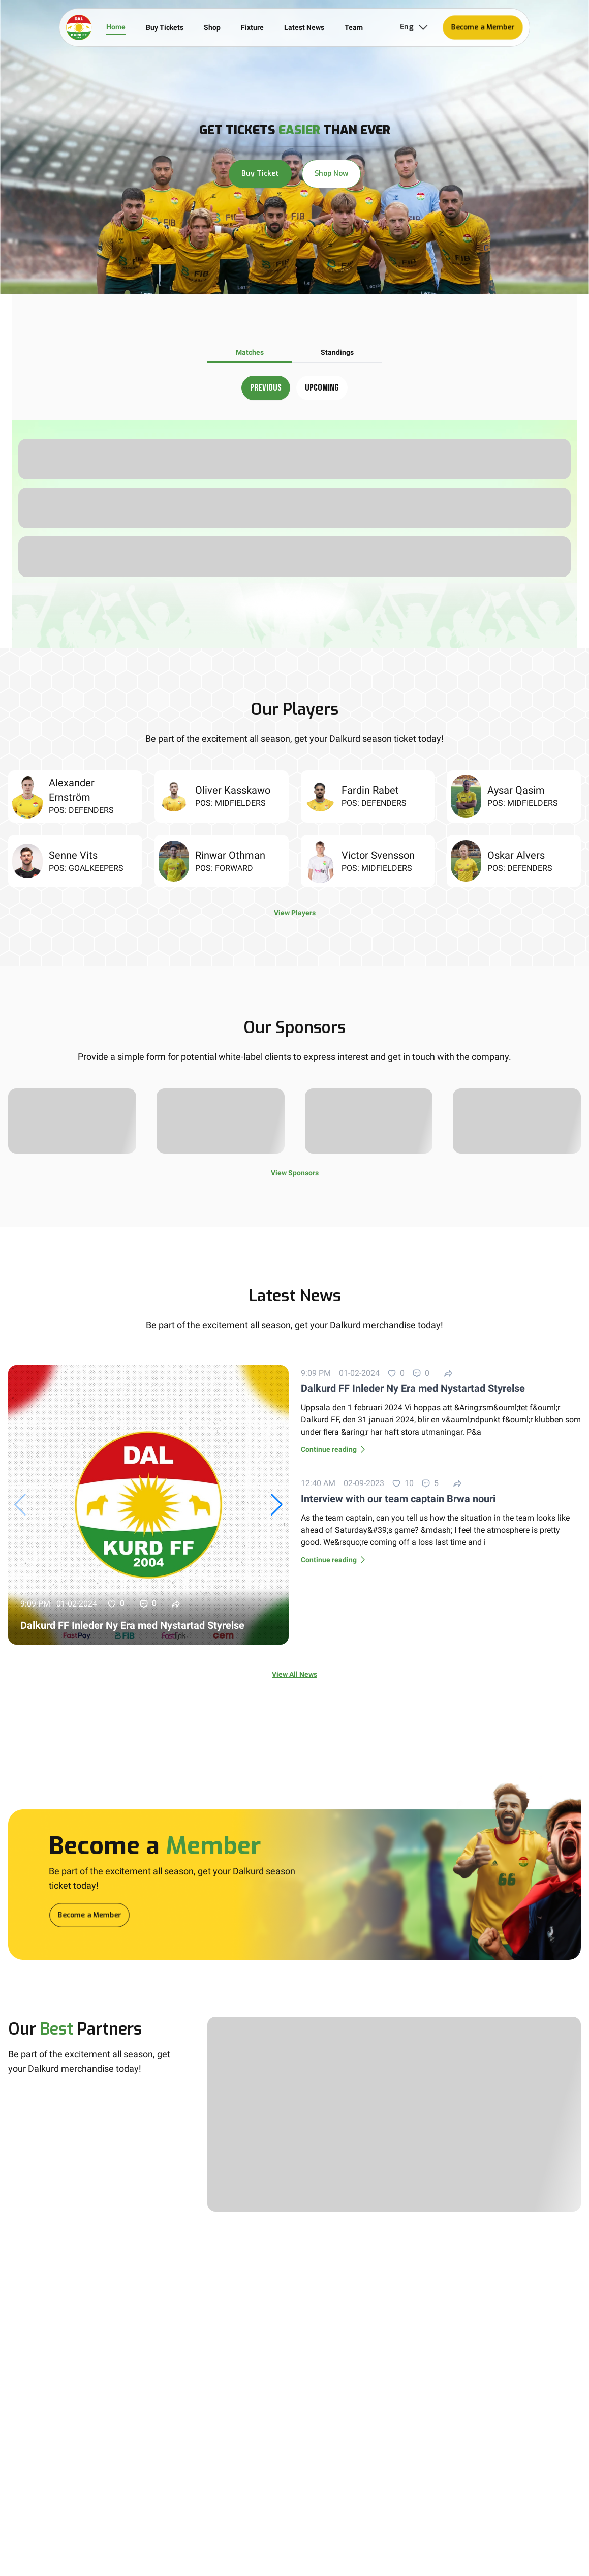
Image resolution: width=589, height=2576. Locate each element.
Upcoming (322, 388)
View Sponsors (295, 1173)
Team (354, 27)
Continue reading (335, 1449)
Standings (337, 352)
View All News (294, 1674)
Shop (212, 27)
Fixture (252, 27)
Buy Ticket (260, 173)
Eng (414, 27)
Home (116, 27)
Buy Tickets (164, 27)
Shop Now (331, 173)
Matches (250, 352)
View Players (295, 912)
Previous (266, 388)
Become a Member (483, 27)
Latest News (304, 27)
